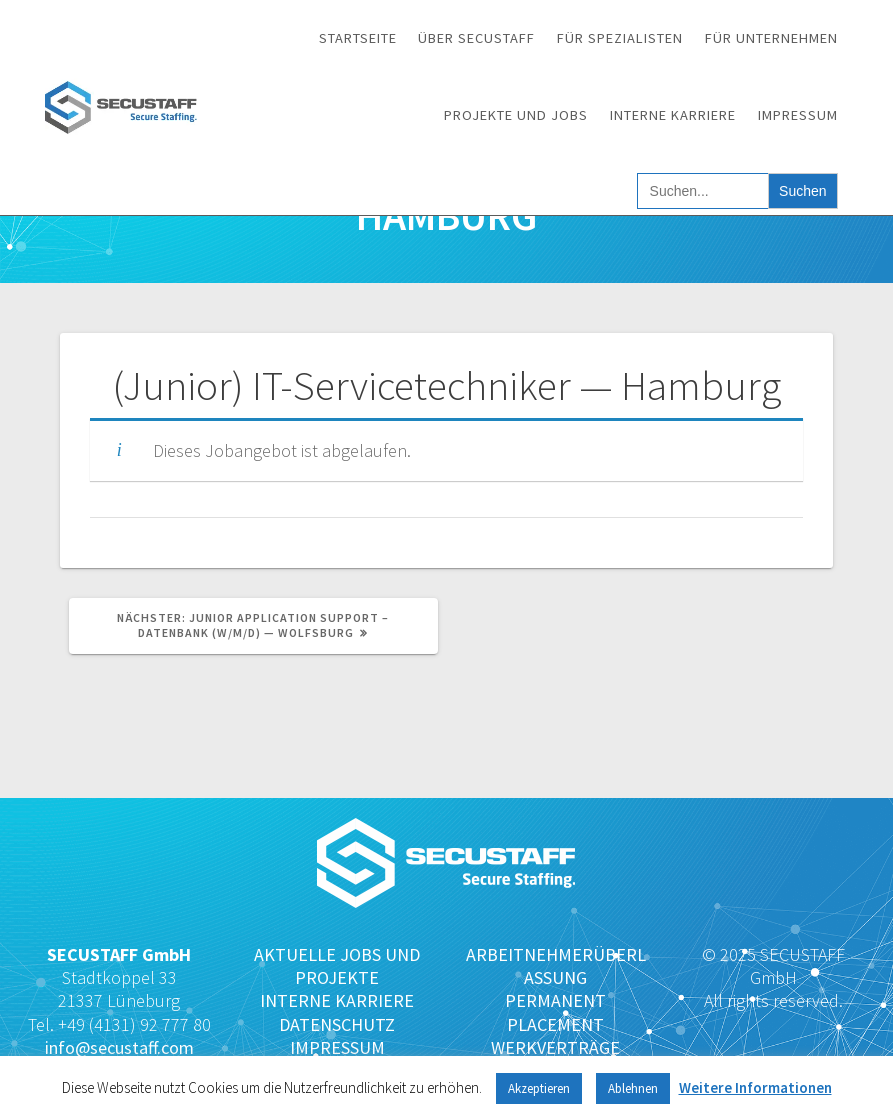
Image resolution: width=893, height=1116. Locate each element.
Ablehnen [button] (633, 1088)
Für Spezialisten (620, 38)
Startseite (358, 38)
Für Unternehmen (771, 38)
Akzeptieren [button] (539, 1088)
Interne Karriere (673, 115)
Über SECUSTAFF (476, 38)
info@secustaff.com (119, 1047)
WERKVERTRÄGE (555, 1047)
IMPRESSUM (337, 1047)
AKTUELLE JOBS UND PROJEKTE (337, 966)
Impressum (798, 115)
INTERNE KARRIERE (337, 1000)
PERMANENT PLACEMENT (555, 1012)
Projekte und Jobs (516, 115)
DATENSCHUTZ (337, 1024)
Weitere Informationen (755, 1087)
